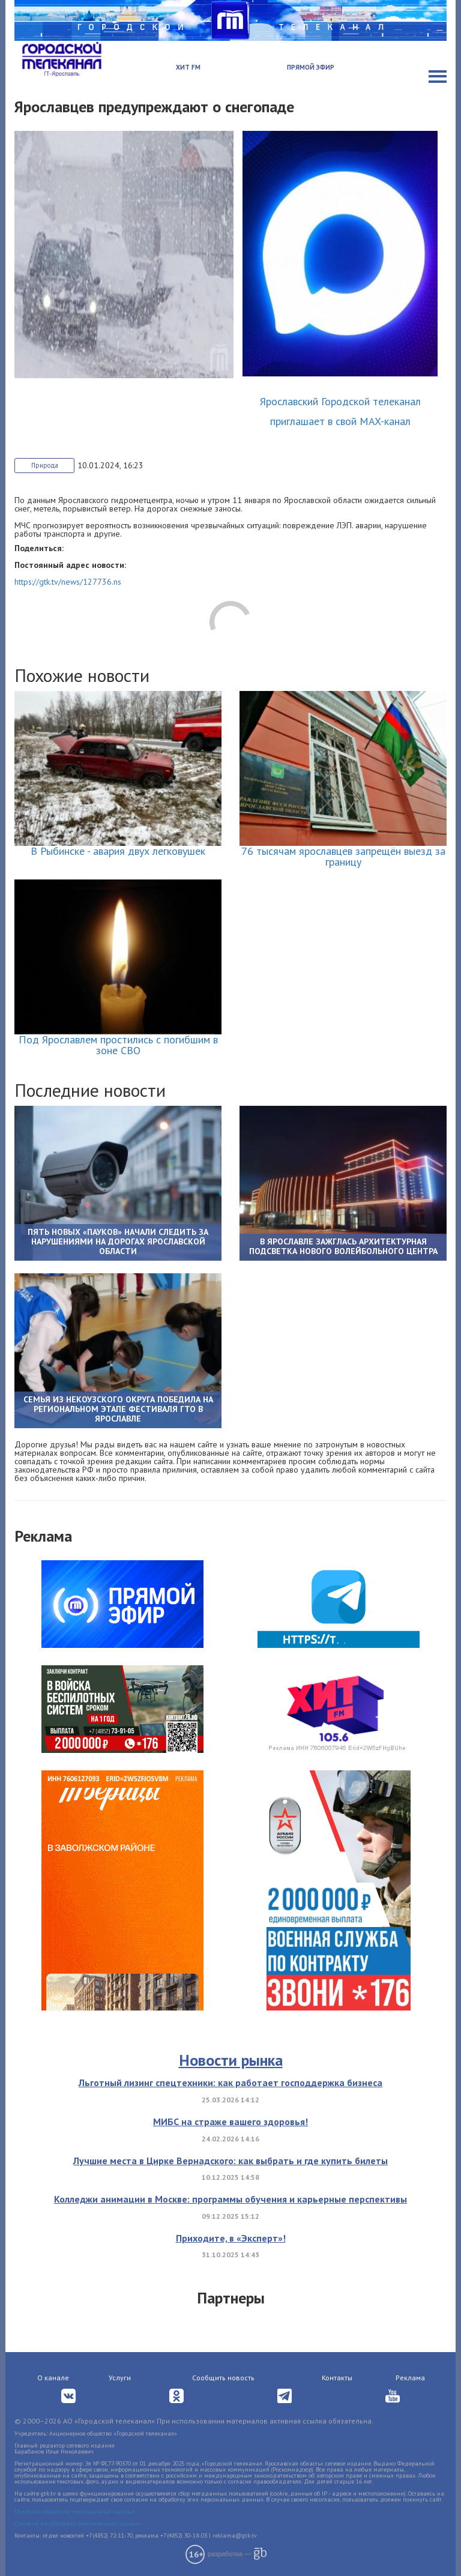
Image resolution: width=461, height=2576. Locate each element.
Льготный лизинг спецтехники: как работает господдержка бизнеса (230, 2083)
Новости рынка (231, 2060)
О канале (53, 2377)
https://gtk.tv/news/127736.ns (67, 581)
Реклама (410, 2377)
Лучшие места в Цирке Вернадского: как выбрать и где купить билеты (230, 2161)
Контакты (337, 2377)
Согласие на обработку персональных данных (77, 2523)
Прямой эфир (310, 67)
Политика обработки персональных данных (74, 2511)
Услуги (120, 2377)
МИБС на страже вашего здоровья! (230, 2122)
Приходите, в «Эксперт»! (231, 2238)
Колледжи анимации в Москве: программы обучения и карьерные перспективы (230, 2199)
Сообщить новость (223, 2377)
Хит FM (188, 67)
